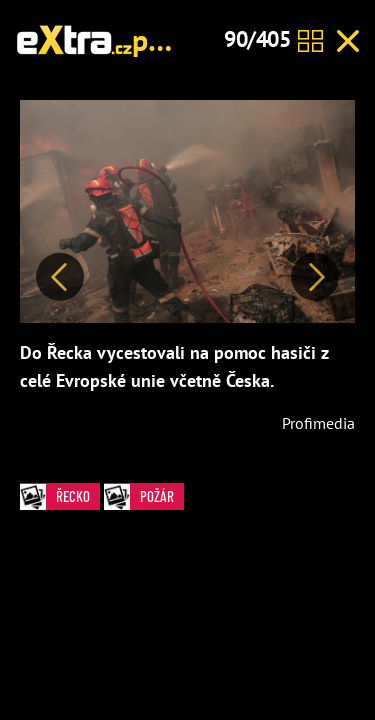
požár (168, 39)
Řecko (60, 496)
